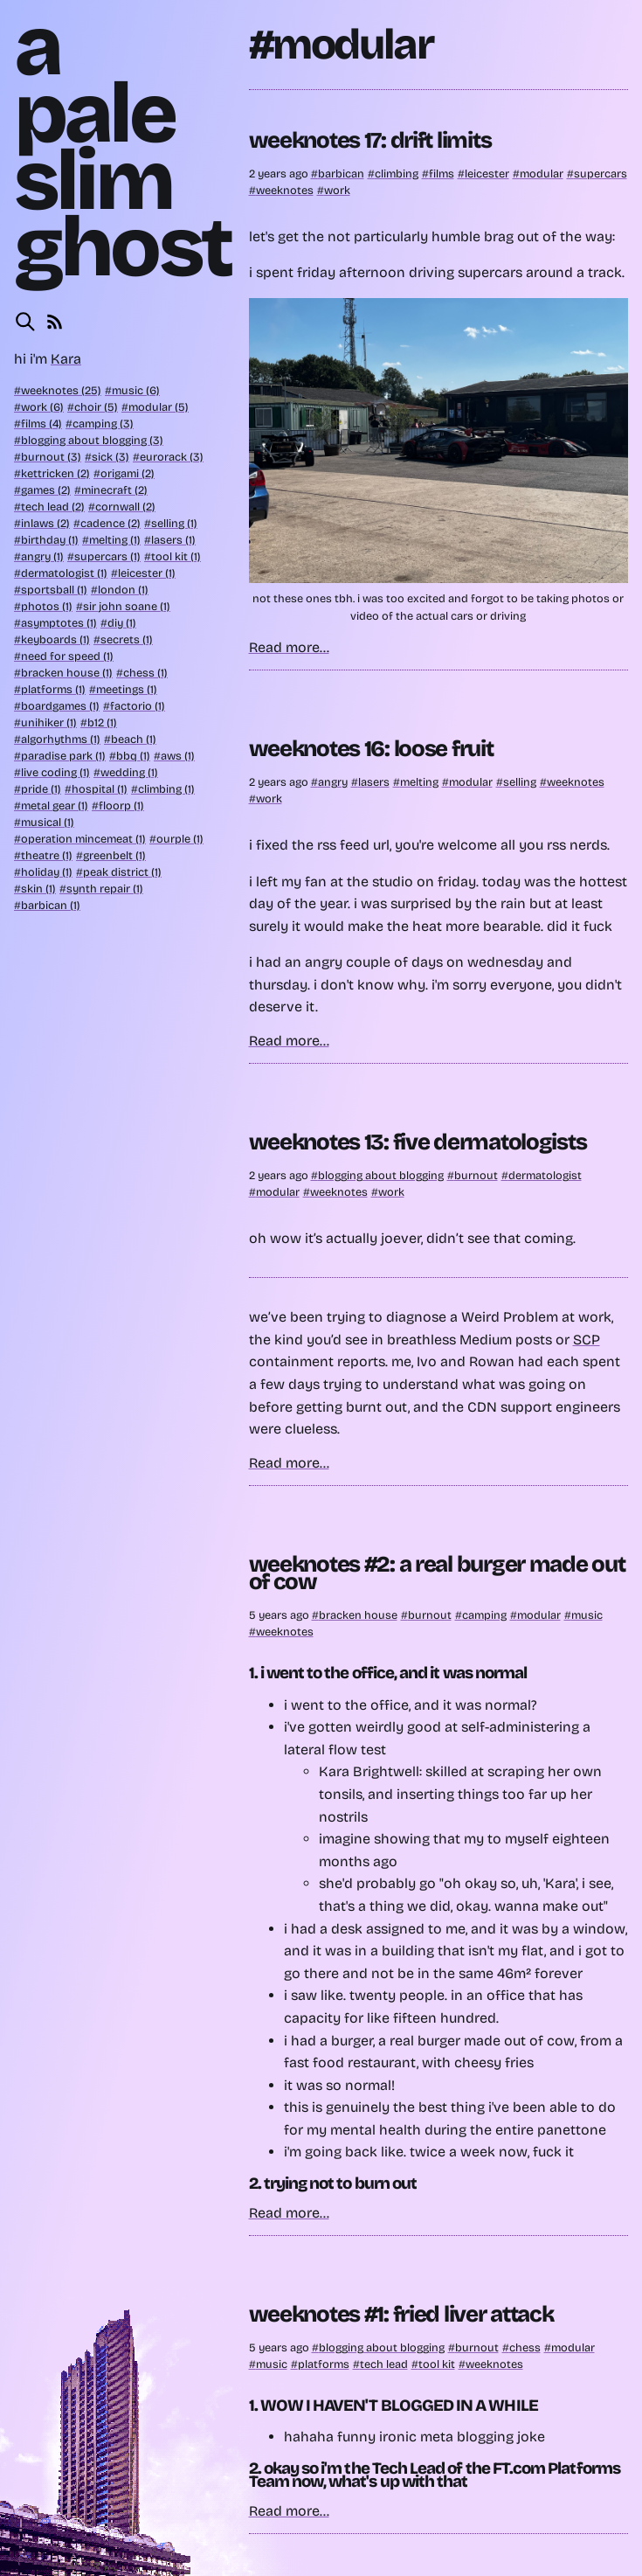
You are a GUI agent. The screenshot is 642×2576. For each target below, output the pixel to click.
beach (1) (133, 739)
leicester (487, 173)
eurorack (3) (172, 456)
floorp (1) (121, 805)
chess (525, 2347)
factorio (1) (137, 705)
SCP (586, 1339)
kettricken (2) (55, 473)
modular (541, 173)
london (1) (123, 589)
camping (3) (103, 423)
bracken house (358, 1614)
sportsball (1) (54, 589)
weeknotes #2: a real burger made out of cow (437, 1573)
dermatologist (545, 1175)
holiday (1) (46, 871)
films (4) (41, 423)
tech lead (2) (53, 506)
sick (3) (110, 456)
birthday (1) (50, 539)
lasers (374, 781)
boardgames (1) (60, 705)
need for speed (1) (67, 656)
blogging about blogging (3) (92, 440)
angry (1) (42, 556)
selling (519, 781)
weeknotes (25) (61, 390)
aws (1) (178, 755)
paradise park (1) (63, 755)
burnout (476, 1175)
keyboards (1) (55, 639)
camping (484, 1614)
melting (419, 781)
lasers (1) (173, 539)
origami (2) (127, 473)
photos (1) (46, 606)
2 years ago (280, 173)
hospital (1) (100, 788)
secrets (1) (126, 639)
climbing (396, 173)
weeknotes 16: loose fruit (371, 748)
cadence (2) (110, 523)
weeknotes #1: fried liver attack (401, 2314)
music (587, 1614)
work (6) (42, 406)
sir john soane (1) (126, 606)
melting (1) (115, 539)
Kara (66, 359)
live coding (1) (55, 772)
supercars (600, 173)
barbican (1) (50, 905)
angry (333, 781)
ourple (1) (180, 838)
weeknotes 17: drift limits (370, 140)
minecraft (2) (114, 489)
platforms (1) (53, 689)
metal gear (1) (54, 805)
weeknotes (285, 190)
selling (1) (174, 523)
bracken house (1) (67, 672)
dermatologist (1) (64, 573)
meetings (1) (126, 689)
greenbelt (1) (114, 855)
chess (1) (145, 672)
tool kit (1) (176, 556)
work (337, 190)
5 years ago (280, 1614)
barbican (341, 173)
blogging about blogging (381, 1175)
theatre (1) (46, 855)
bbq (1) (133, 755)
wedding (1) (129, 772)
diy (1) (121, 622)
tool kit (436, 2364)
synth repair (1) (104, 888)
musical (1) (47, 822)
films (441, 173)
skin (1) (38, 888)
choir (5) (96, 406)
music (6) (136, 390)
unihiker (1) (49, 722)
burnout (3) (51, 456)
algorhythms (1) (60, 739)
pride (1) (41, 788)
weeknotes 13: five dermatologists (418, 1142)
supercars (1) (107, 556)
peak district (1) (122, 871)
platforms (323, 2364)
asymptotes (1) (59, 622)
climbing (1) (166, 788)
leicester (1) (147, 573)
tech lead (384, 2364)
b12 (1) (102, 722)
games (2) (46, 489)
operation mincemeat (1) (83, 838)
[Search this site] (25, 321)
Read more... (289, 647)
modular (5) (158, 406)
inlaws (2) (45, 523)
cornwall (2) (125, 506)
